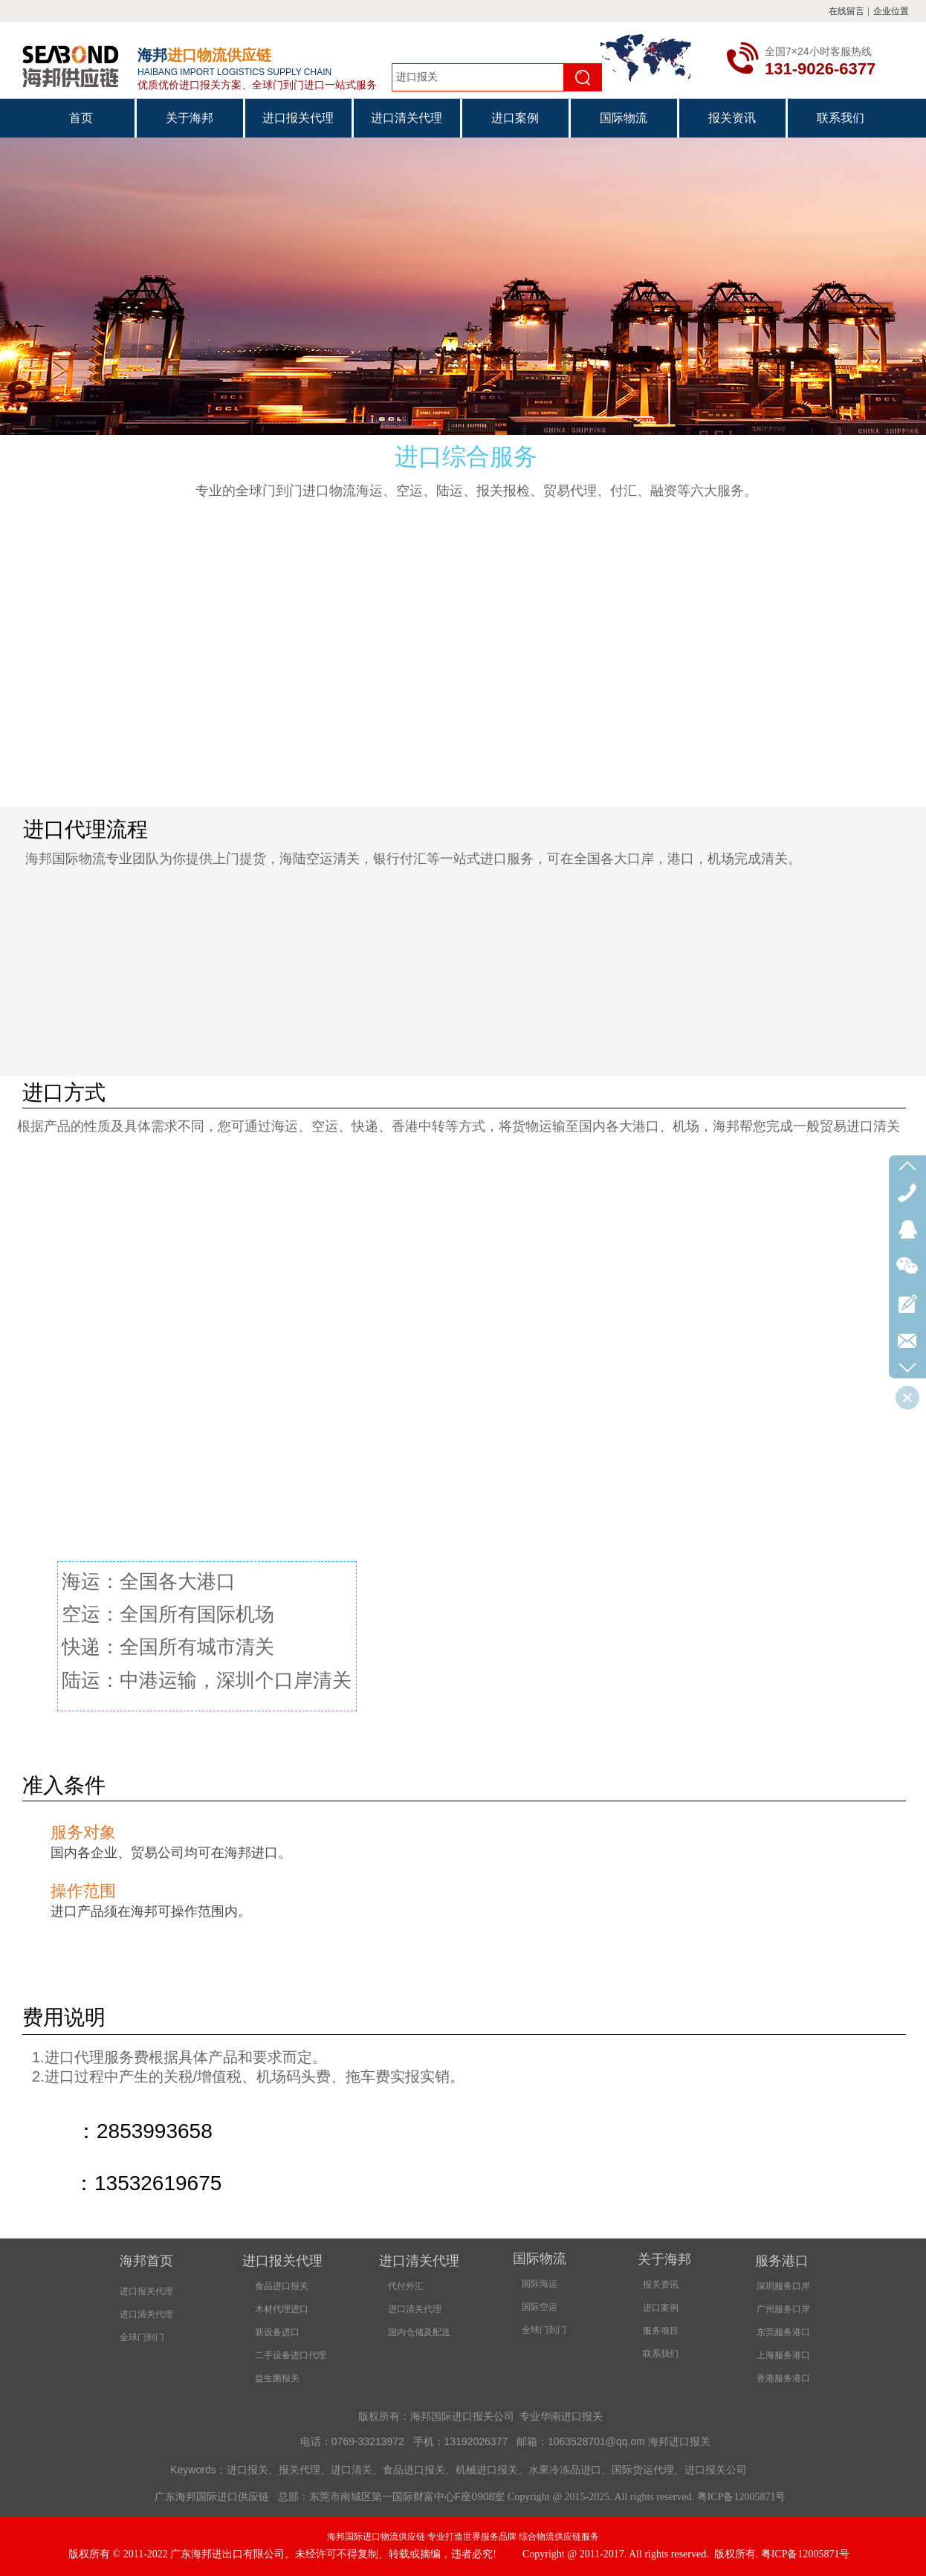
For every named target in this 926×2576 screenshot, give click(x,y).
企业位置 (891, 11)
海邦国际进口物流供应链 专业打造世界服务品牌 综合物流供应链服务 (463, 2536)
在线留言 (846, 11)
